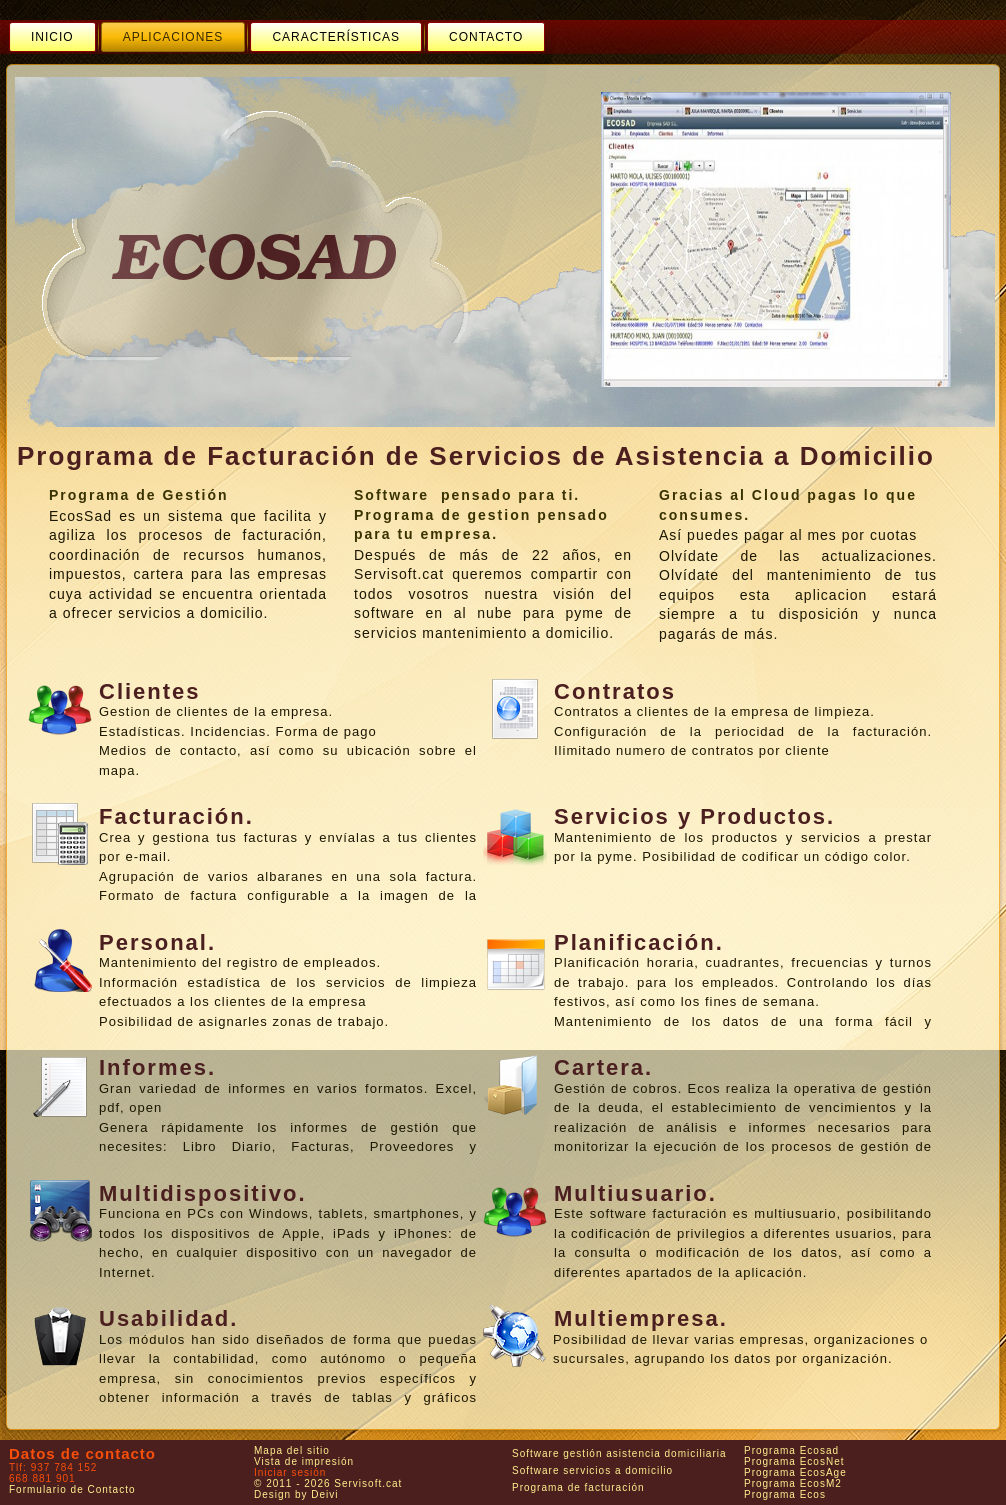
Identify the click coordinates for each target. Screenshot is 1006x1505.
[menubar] (277, 37)
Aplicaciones (173, 37)
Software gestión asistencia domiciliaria (619, 1453)
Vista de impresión (304, 1461)
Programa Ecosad (791, 1450)
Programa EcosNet (794, 1461)
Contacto (486, 37)
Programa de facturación (578, 1487)
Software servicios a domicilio (592, 1470)
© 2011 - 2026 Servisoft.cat (328, 1483)
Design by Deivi (296, 1494)
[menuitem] (52, 37)
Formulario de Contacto (72, 1489)
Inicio (52, 37)
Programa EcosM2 (793, 1483)
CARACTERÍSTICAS (336, 37)
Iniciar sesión (290, 1472)
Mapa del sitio (292, 1450)
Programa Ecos (785, 1494)
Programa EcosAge (795, 1472)
